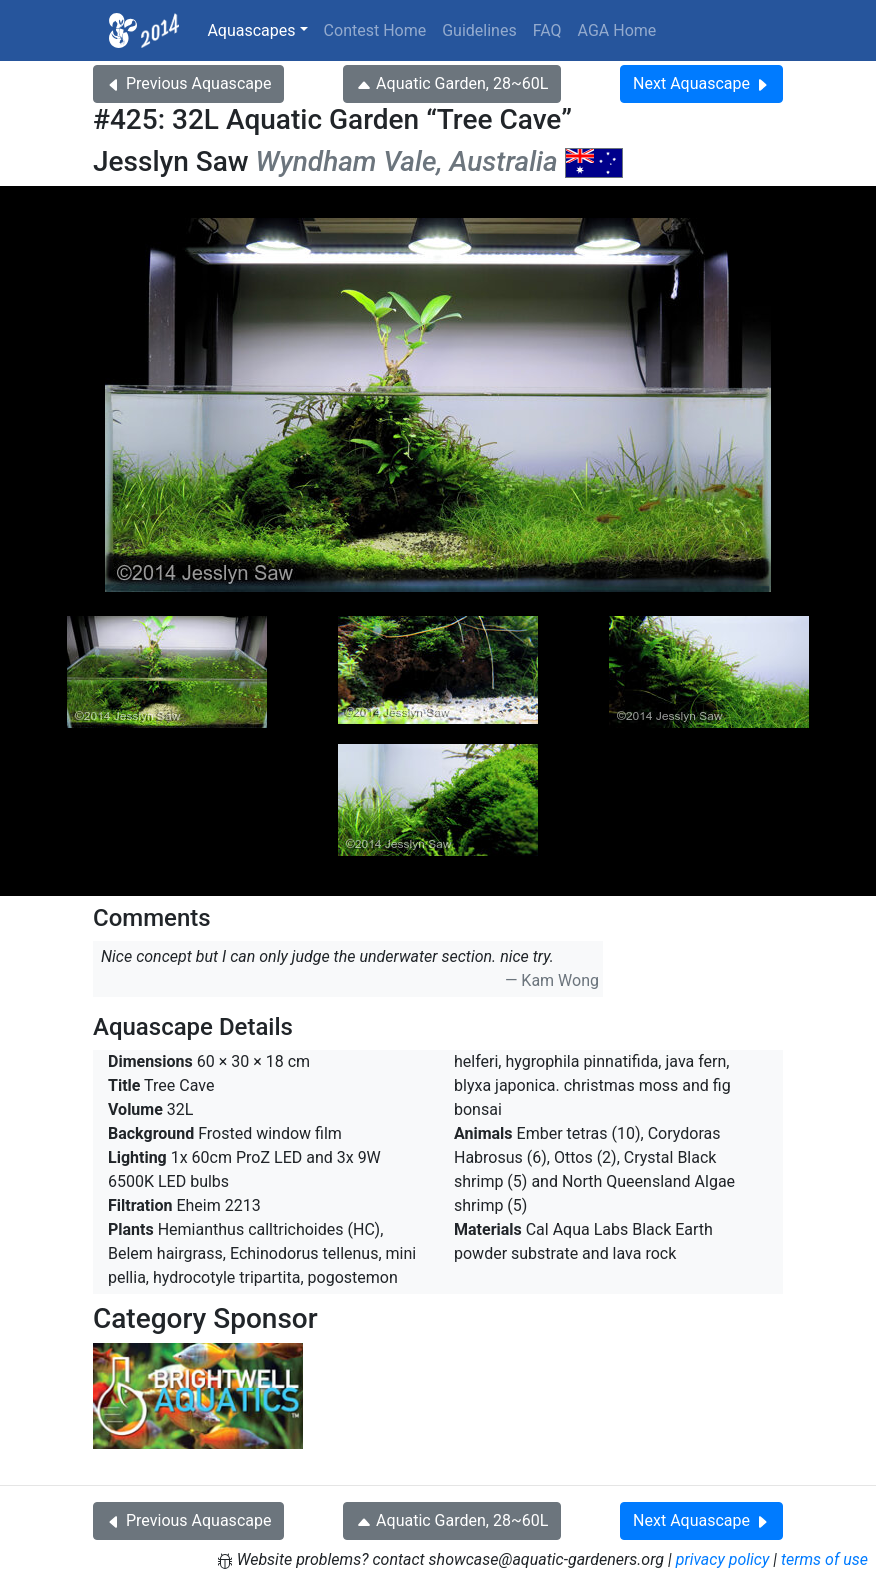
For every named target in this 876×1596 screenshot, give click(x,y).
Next (701, 83)
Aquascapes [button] (251, 30)
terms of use (824, 1559)
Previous (188, 83)
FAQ (547, 30)
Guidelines (479, 30)
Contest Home (375, 30)
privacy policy (723, 1559)
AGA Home (617, 30)
